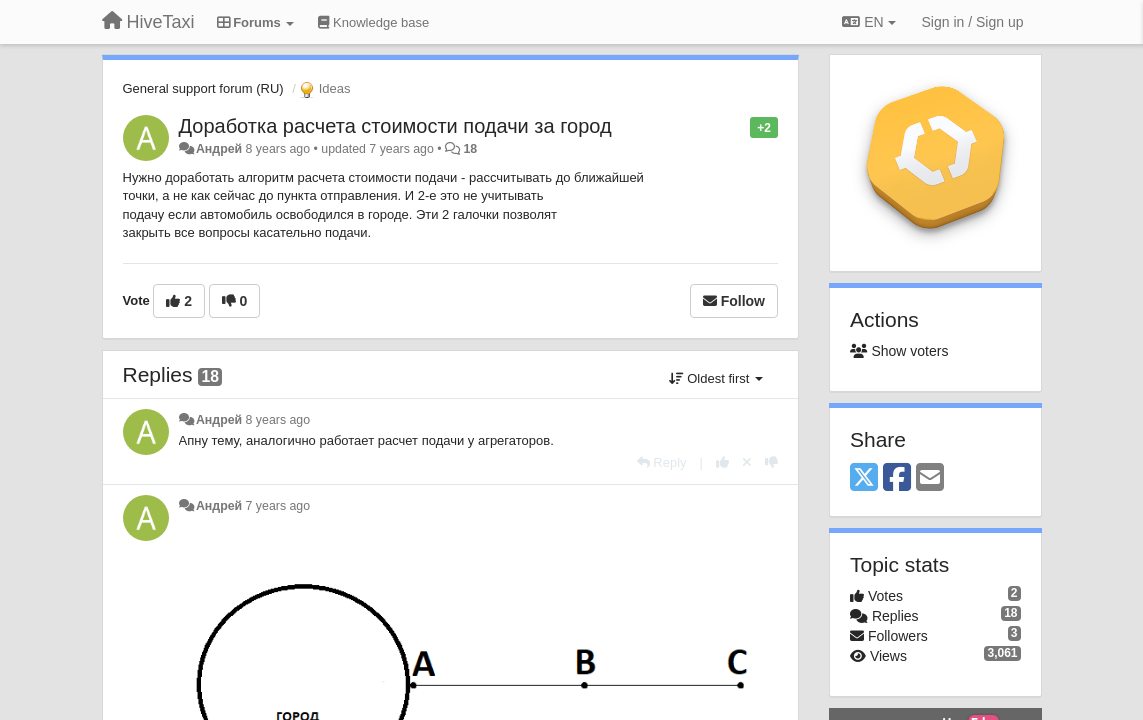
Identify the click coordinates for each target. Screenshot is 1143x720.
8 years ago (278, 420)
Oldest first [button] (716, 378)
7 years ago (278, 506)
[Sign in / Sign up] (973, 22)
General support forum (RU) (203, 88)
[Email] (930, 478)
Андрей (219, 149)
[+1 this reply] (722, 462)
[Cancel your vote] (747, 462)
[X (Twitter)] (864, 478)
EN (868, 22)
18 (470, 149)
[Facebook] (897, 478)
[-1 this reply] (771, 462)
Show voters (899, 351)
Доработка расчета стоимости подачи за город (395, 126)
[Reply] (662, 462)
